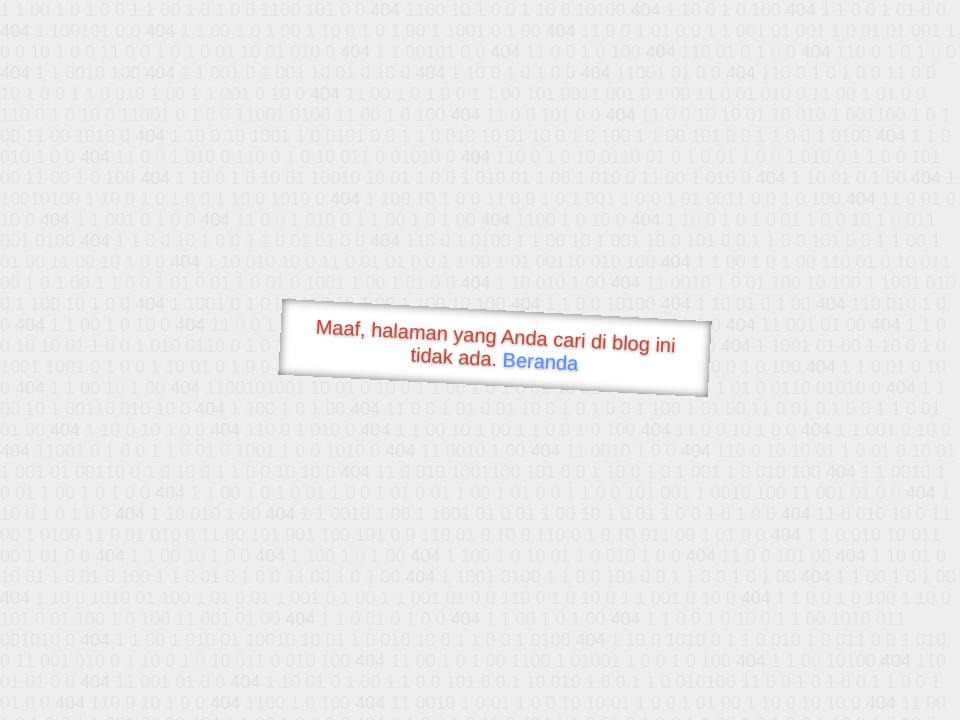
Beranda (540, 361)
